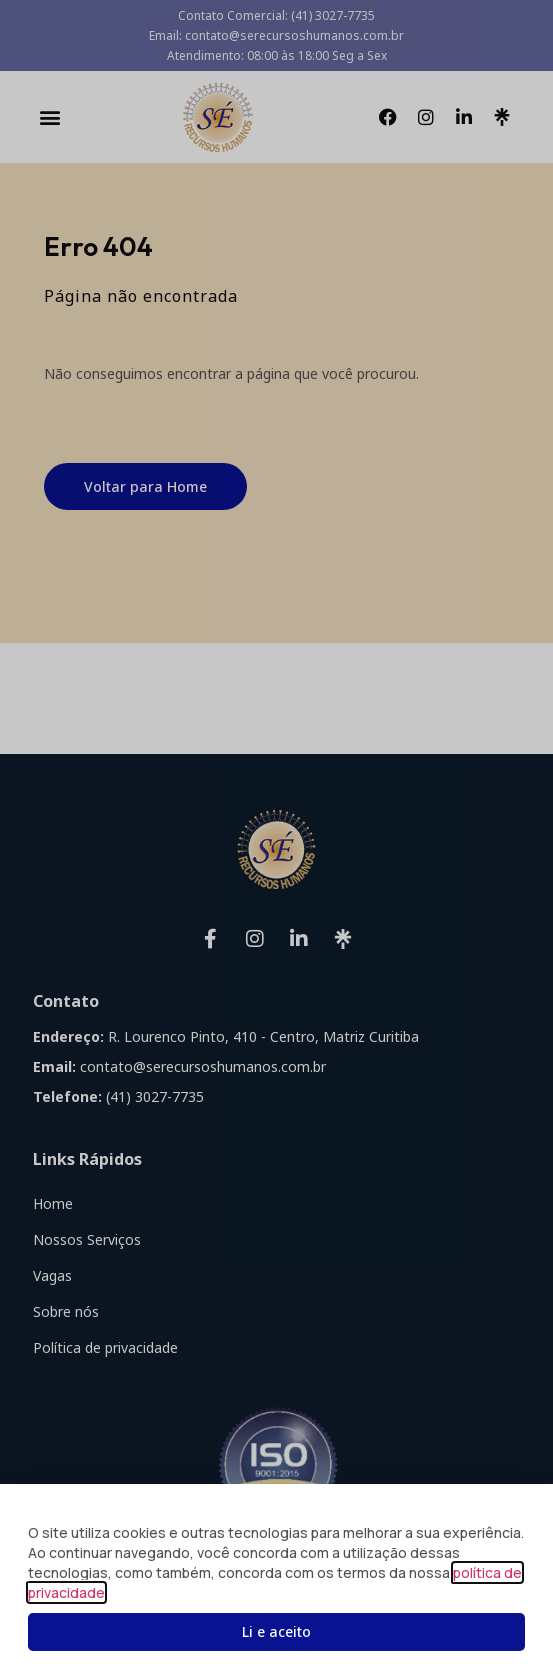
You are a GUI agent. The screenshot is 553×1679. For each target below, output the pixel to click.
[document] (276, 839)
